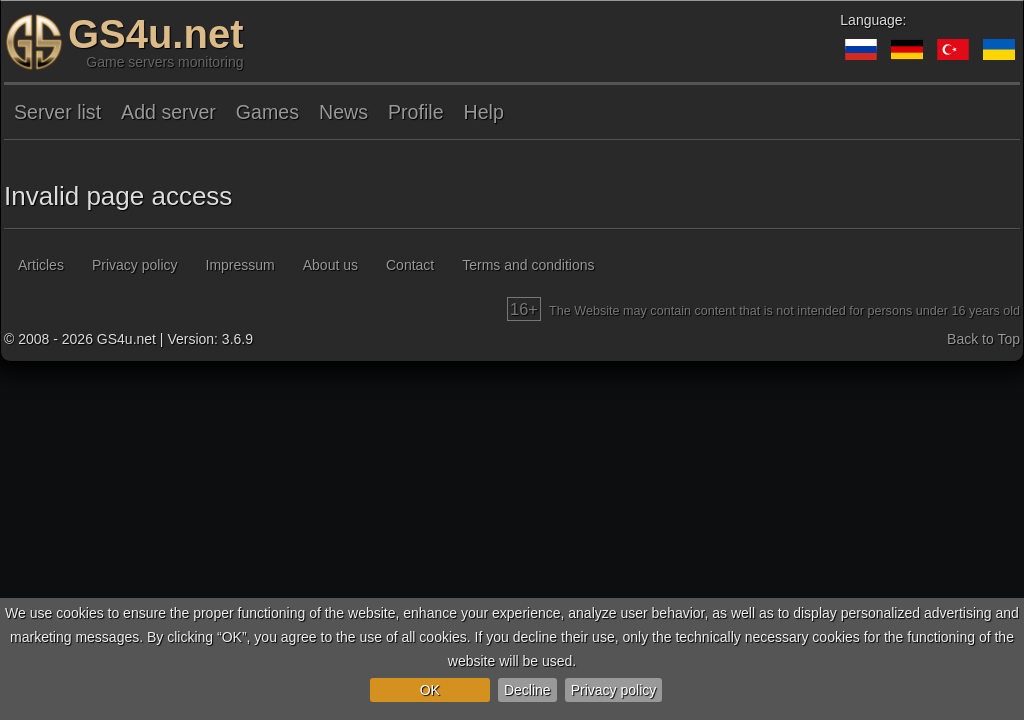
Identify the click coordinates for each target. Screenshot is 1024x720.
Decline (527, 690)
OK (430, 690)
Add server (168, 112)
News (343, 112)
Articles (41, 265)
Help (484, 112)
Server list (57, 112)
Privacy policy (614, 690)
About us (330, 265)
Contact (410, 265)
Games (267, 112)
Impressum (240, 265)
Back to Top (983, 339)
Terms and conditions (528, 265)
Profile (416, 112)
